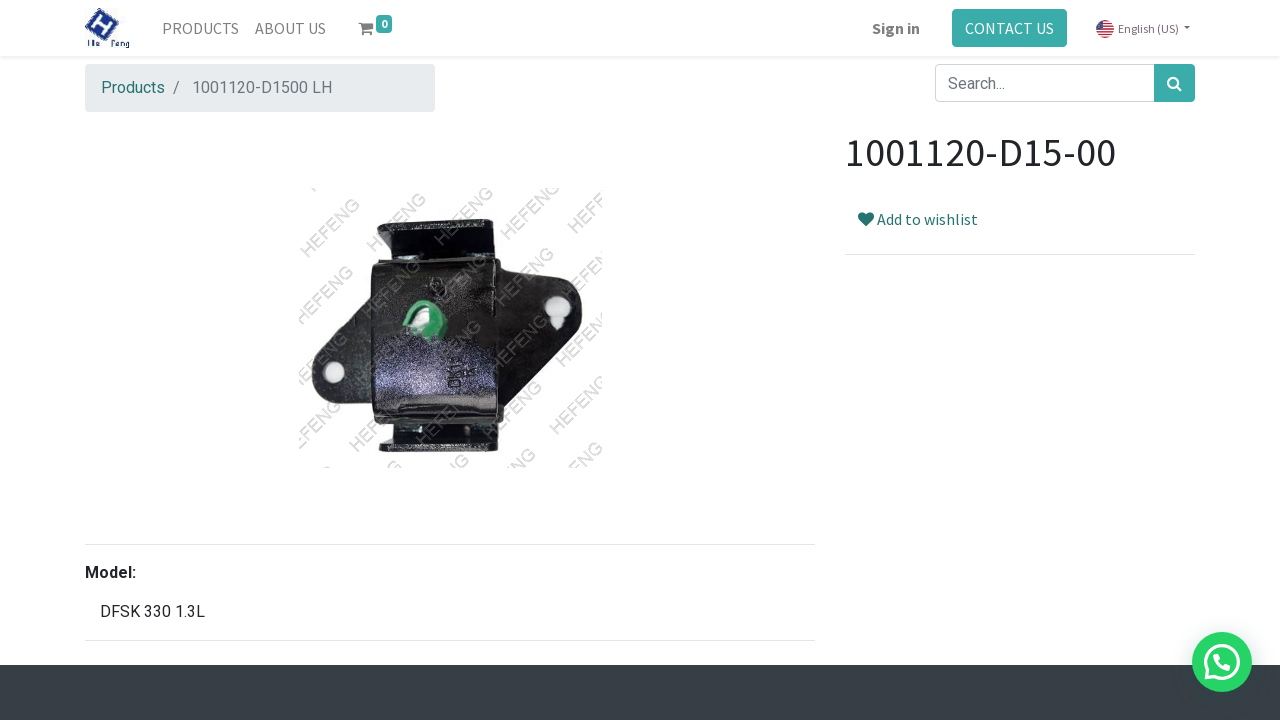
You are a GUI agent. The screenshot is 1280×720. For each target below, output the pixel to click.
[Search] (1174, 83)
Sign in (896, 28)
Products (133, 87)
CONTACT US (1009, 28)
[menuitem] (200, 28)
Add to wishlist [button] (918, 219)
